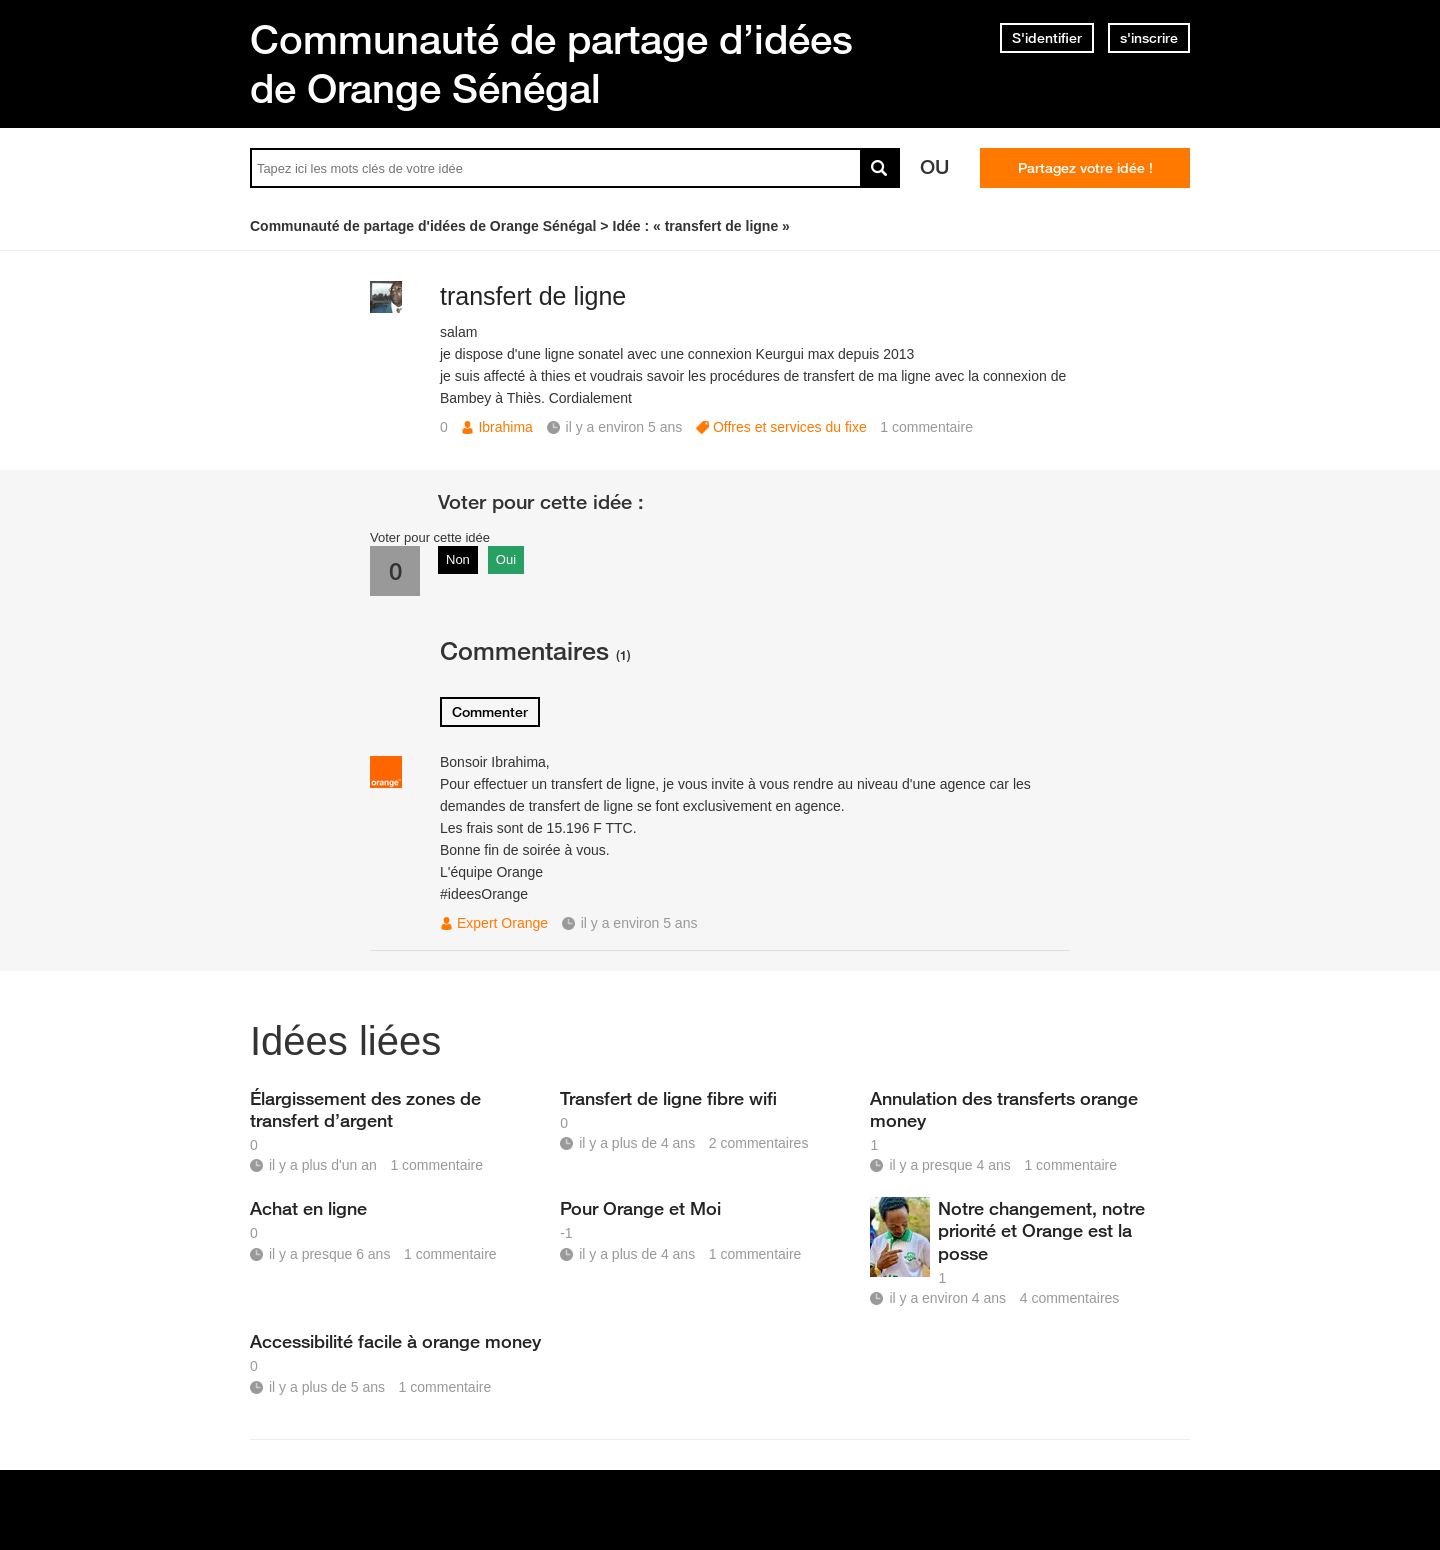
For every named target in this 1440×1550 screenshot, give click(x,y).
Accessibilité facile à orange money (395, 1341)
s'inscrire (1149, 38)
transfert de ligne (533, 296)
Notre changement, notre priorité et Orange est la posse (1041, 1230)
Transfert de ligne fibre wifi (668, 1098)
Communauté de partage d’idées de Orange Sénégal (551, 63)
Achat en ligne (308, 1208)
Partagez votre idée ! (1085, 168)
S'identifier (1047, 38)
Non (458, 559)
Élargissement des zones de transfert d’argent (365, 1109)
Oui (506, 559)
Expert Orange (502, 923)
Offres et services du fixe (790, 427)
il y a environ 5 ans (639, 923)
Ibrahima (505, 427)
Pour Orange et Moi (640, 1208)
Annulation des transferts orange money (1004, 1109)
